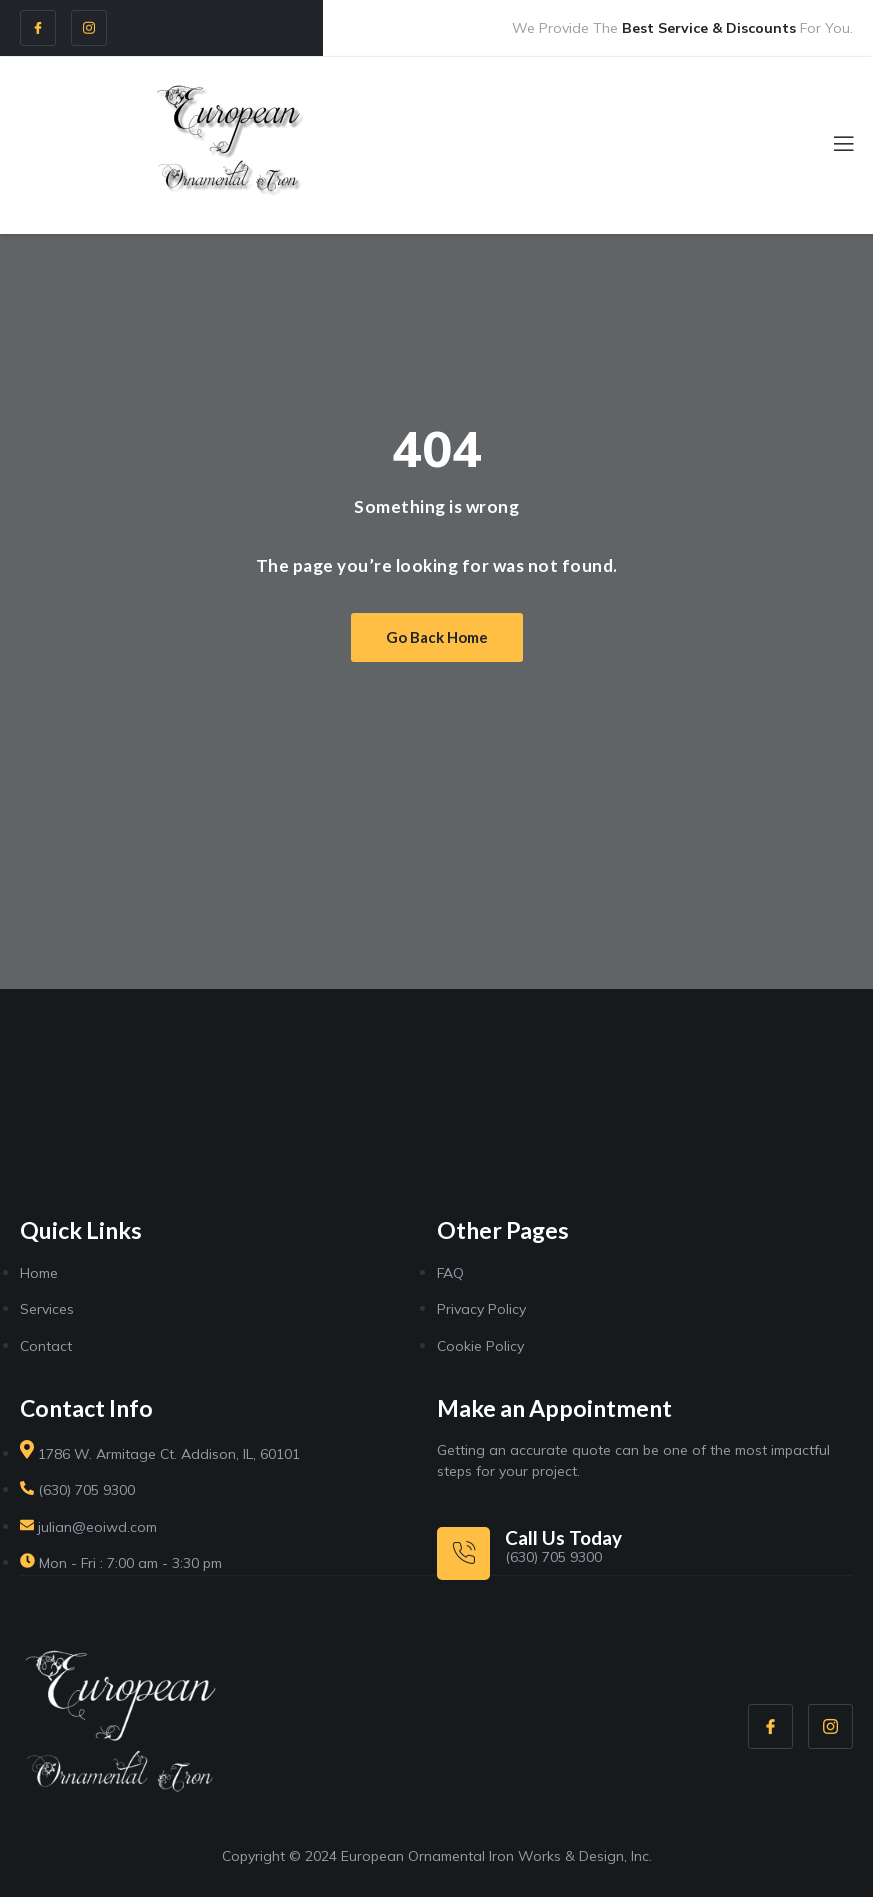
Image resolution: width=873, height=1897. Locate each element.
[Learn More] (529, 1553)
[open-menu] (832, 146)
